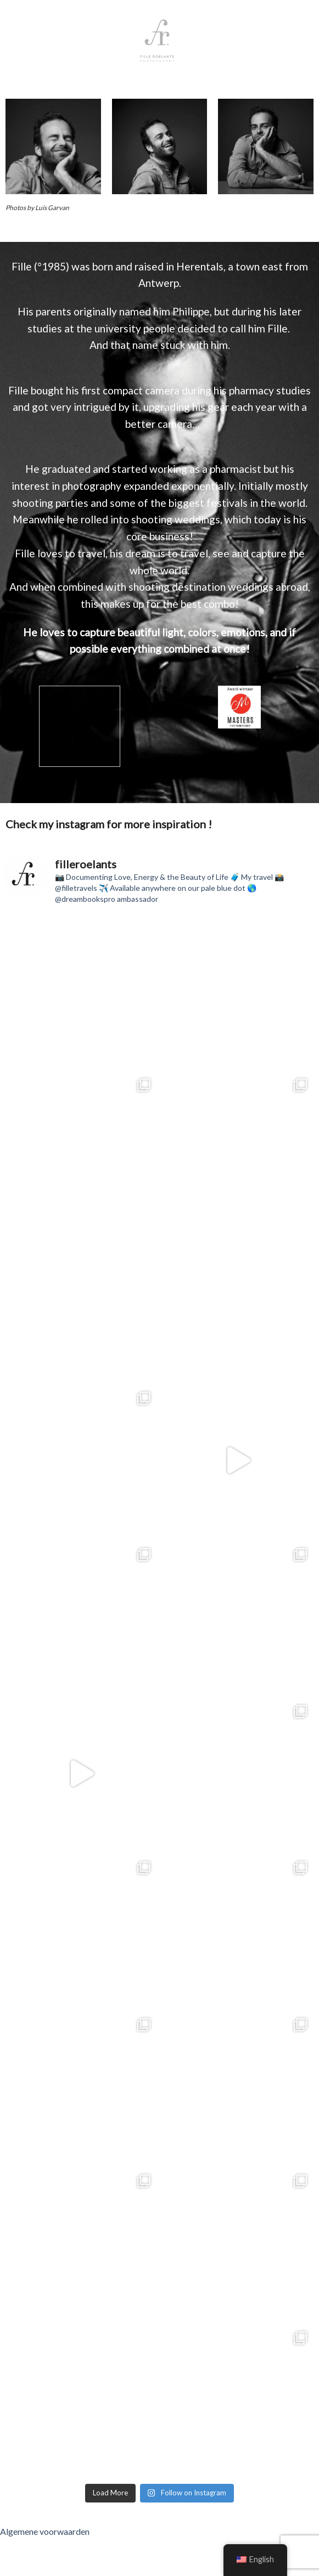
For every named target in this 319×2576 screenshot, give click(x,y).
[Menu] (226, 41)
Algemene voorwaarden (44, 2531)
